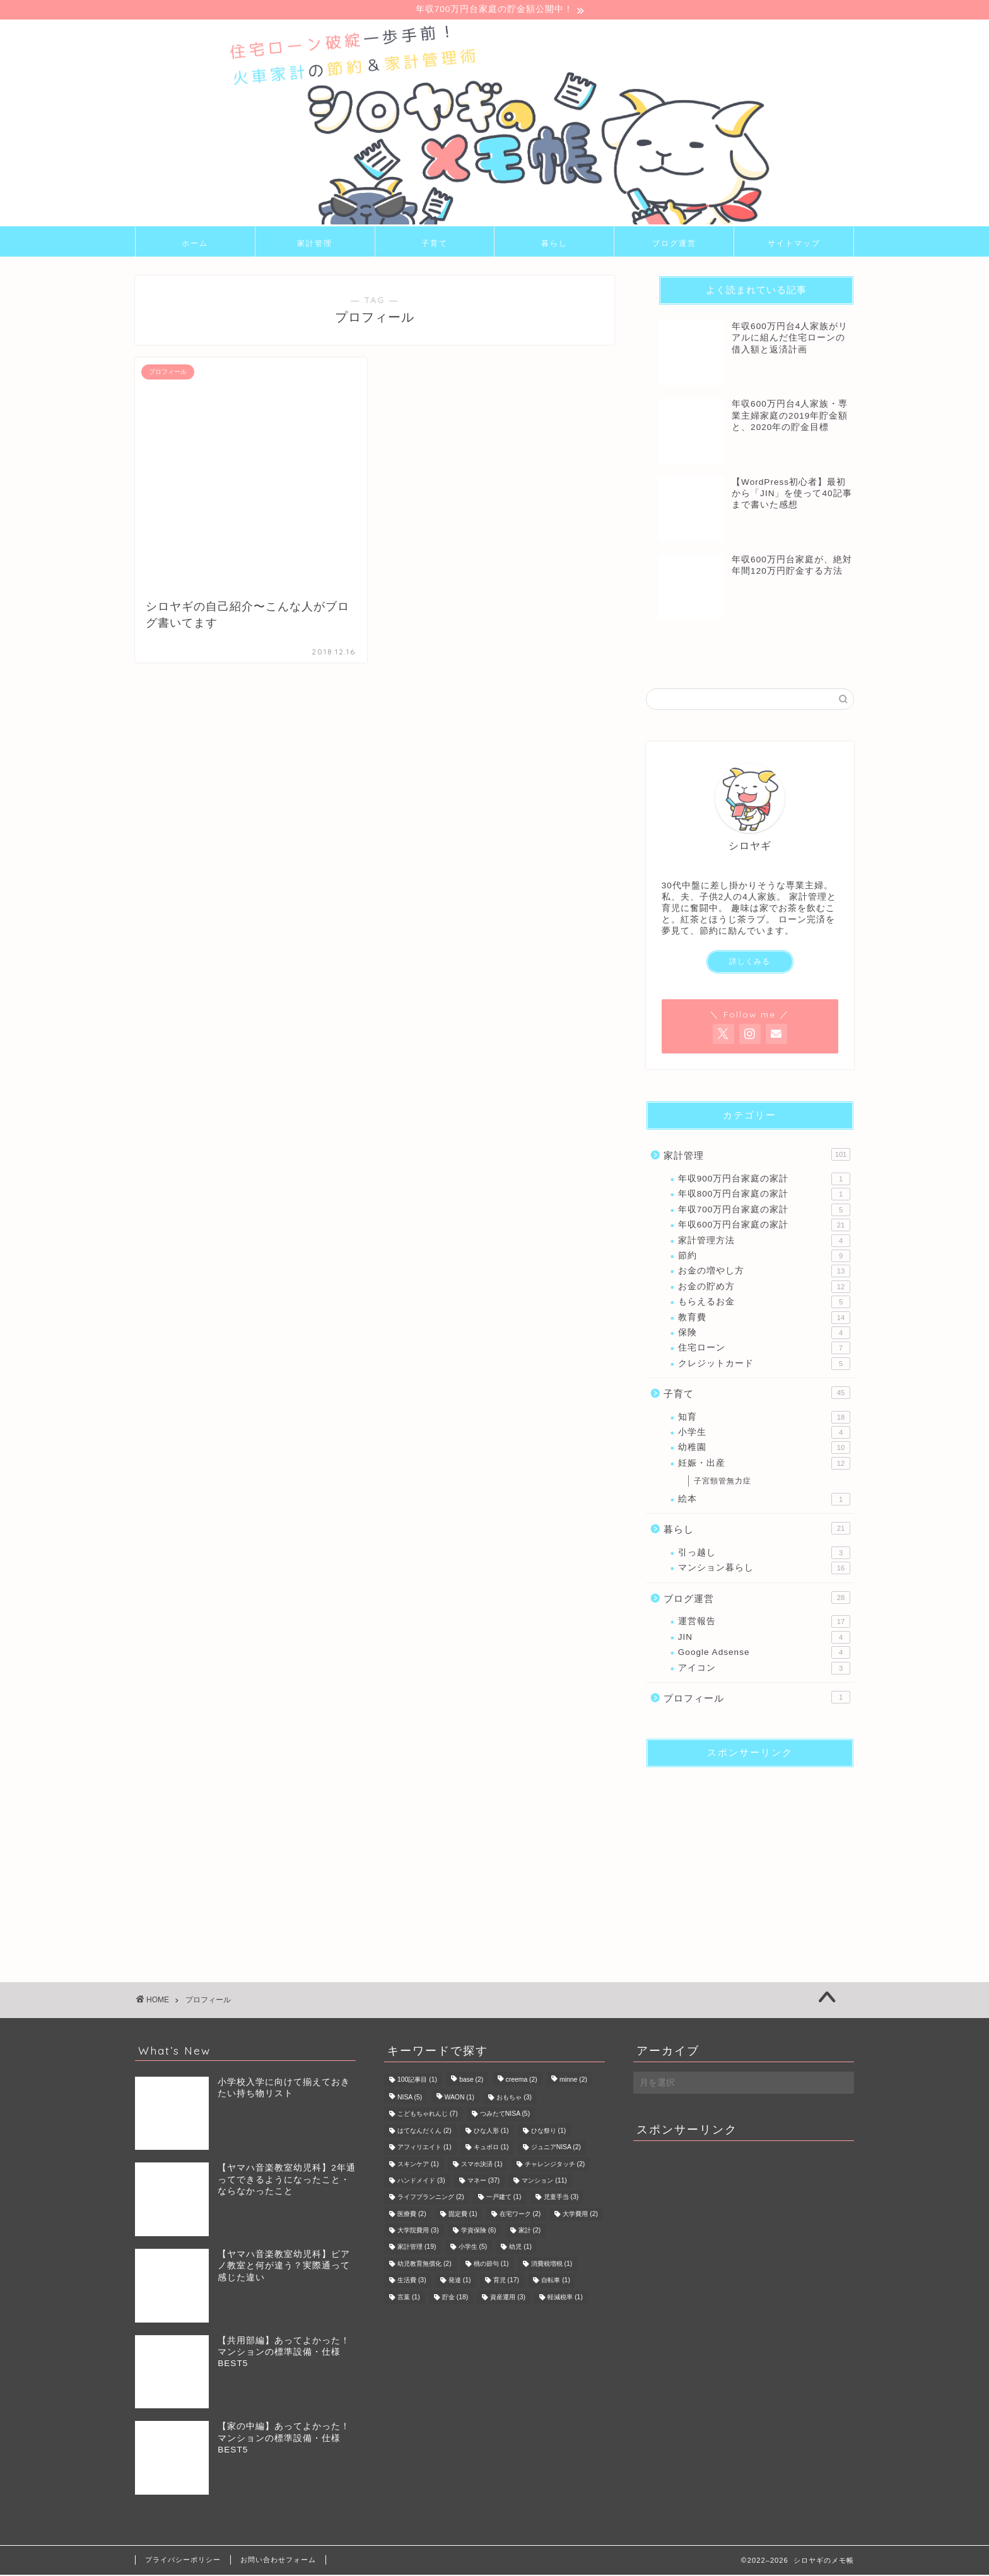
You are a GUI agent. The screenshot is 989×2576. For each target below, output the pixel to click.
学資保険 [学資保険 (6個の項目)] (478, 2232)
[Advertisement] (750, 1857)
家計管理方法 (764, 1242)
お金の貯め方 (764, 1288)
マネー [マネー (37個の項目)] (483, 2182)
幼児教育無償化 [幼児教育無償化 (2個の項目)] (424, 2265)
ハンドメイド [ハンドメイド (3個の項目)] (421, 2182)
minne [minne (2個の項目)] (573, 2080)
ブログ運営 (674, 244)
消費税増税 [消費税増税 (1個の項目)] (552, 2265)
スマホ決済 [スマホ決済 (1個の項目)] (482, 2165)
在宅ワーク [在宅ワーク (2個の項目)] (520, 2215)
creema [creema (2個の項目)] (521, 2080)
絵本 (764, 1500)
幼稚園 (764, 1449)
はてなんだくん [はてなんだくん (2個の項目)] (424, 2132)
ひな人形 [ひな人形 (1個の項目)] (491, 2132)
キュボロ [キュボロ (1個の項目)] (491, 2148)
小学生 (764, 1434)
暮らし (554, 244)
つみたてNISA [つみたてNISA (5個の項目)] (505, 2115)
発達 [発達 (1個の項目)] (459, 2281)
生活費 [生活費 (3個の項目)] (411, 2281)
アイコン (764, 1669)
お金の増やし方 (764, 1273)
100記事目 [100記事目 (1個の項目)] (417, 2080)
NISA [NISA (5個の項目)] (409, 2099)
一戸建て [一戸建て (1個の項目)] (504, 2198)
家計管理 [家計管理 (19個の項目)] (416, 2248)
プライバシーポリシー (183, 2561)
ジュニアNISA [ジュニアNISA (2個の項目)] (556, 2148)
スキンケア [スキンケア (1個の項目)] (418, 2165)
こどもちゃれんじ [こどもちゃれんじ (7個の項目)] (427, 2115)
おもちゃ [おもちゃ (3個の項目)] (514, 2099)
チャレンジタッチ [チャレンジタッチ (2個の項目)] (555, 2165)
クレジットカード (764, 1365)
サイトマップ (794, 244)
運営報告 (764, 1623)
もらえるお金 (764, 1303)
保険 (764, 1334)
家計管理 (314, 244)
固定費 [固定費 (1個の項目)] (462, 2215)
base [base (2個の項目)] (471, 2080)
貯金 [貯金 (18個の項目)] (455, 2298)
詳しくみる (749, 963)
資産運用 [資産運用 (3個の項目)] (507, 2298)
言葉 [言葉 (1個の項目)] (408, 2298)
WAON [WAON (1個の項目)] (460, 2099)
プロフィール (757, 1698)
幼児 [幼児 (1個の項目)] (520, 2248)
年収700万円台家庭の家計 (764, 1211)
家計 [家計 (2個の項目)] (529, 2232)
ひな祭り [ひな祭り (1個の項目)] (548, 2132)
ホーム (195, 244)
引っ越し (764, 1554)
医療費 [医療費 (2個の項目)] (411, 2215)
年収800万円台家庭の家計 (764, 1196)
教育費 (764, 1319)
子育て (434, 244)
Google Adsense (764, 1654)
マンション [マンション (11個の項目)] (544, 2182)
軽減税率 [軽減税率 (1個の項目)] (565, 2298)
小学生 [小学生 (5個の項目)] (473, 2248)
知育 (764, 1418)
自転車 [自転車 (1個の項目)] (555, 2281)
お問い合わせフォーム (278, 2561)
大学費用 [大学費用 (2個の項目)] (580, 2215)
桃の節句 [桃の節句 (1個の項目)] (491, 2265)
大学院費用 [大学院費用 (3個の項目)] (418, 2232)
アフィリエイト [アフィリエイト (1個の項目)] (424, 2148)
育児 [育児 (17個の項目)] (506, 2281)
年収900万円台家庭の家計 (764, 1180)
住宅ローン (764, 1349)
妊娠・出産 (764, 1464)
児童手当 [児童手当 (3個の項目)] (561, 2198)
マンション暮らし (764, 1570)
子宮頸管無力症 (722, 1482)
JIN (764, 1638)
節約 (764, 1257)
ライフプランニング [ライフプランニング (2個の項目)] (430, 2198)
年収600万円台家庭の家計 (764, 1227)
